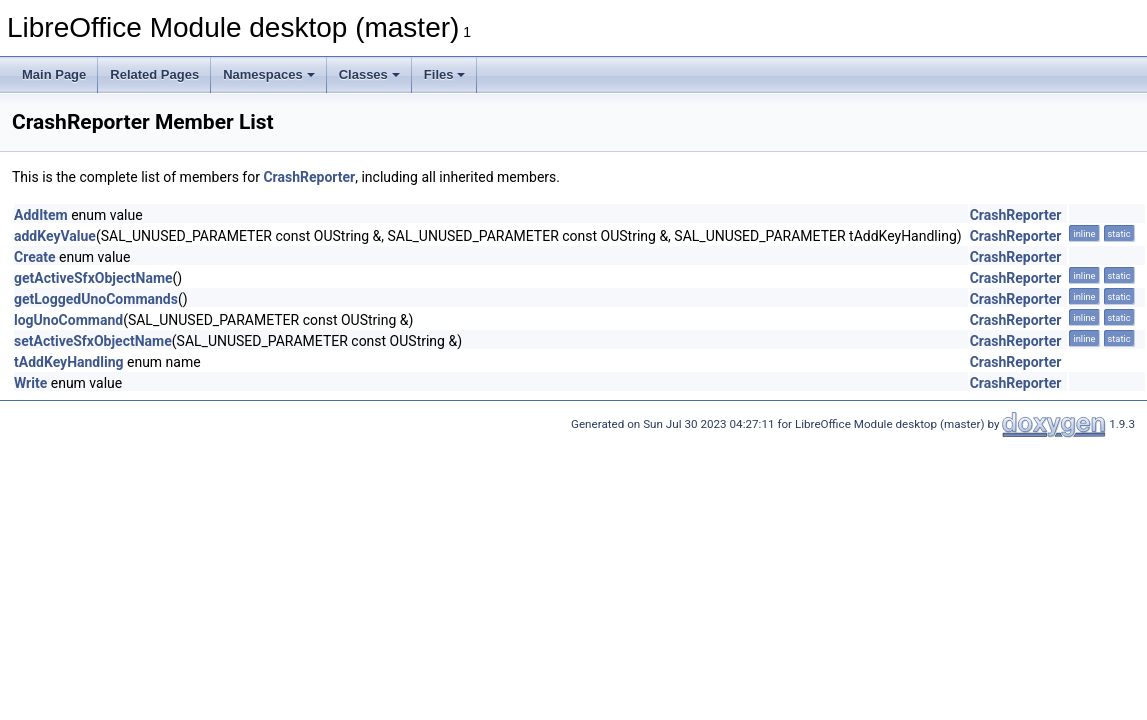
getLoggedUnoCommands (96, 299)
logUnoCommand (68, 320)
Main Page (54, 74)
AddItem (41, 215)
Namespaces (269, 74)
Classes (369, 74)
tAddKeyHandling (69, 362)
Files (445, 74)
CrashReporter (309, 177)
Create (35, 257)
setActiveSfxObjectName (93, 341)
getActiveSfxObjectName (93, 278)
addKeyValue (55, 236)
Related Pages (154, 74)
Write (30, 383)
